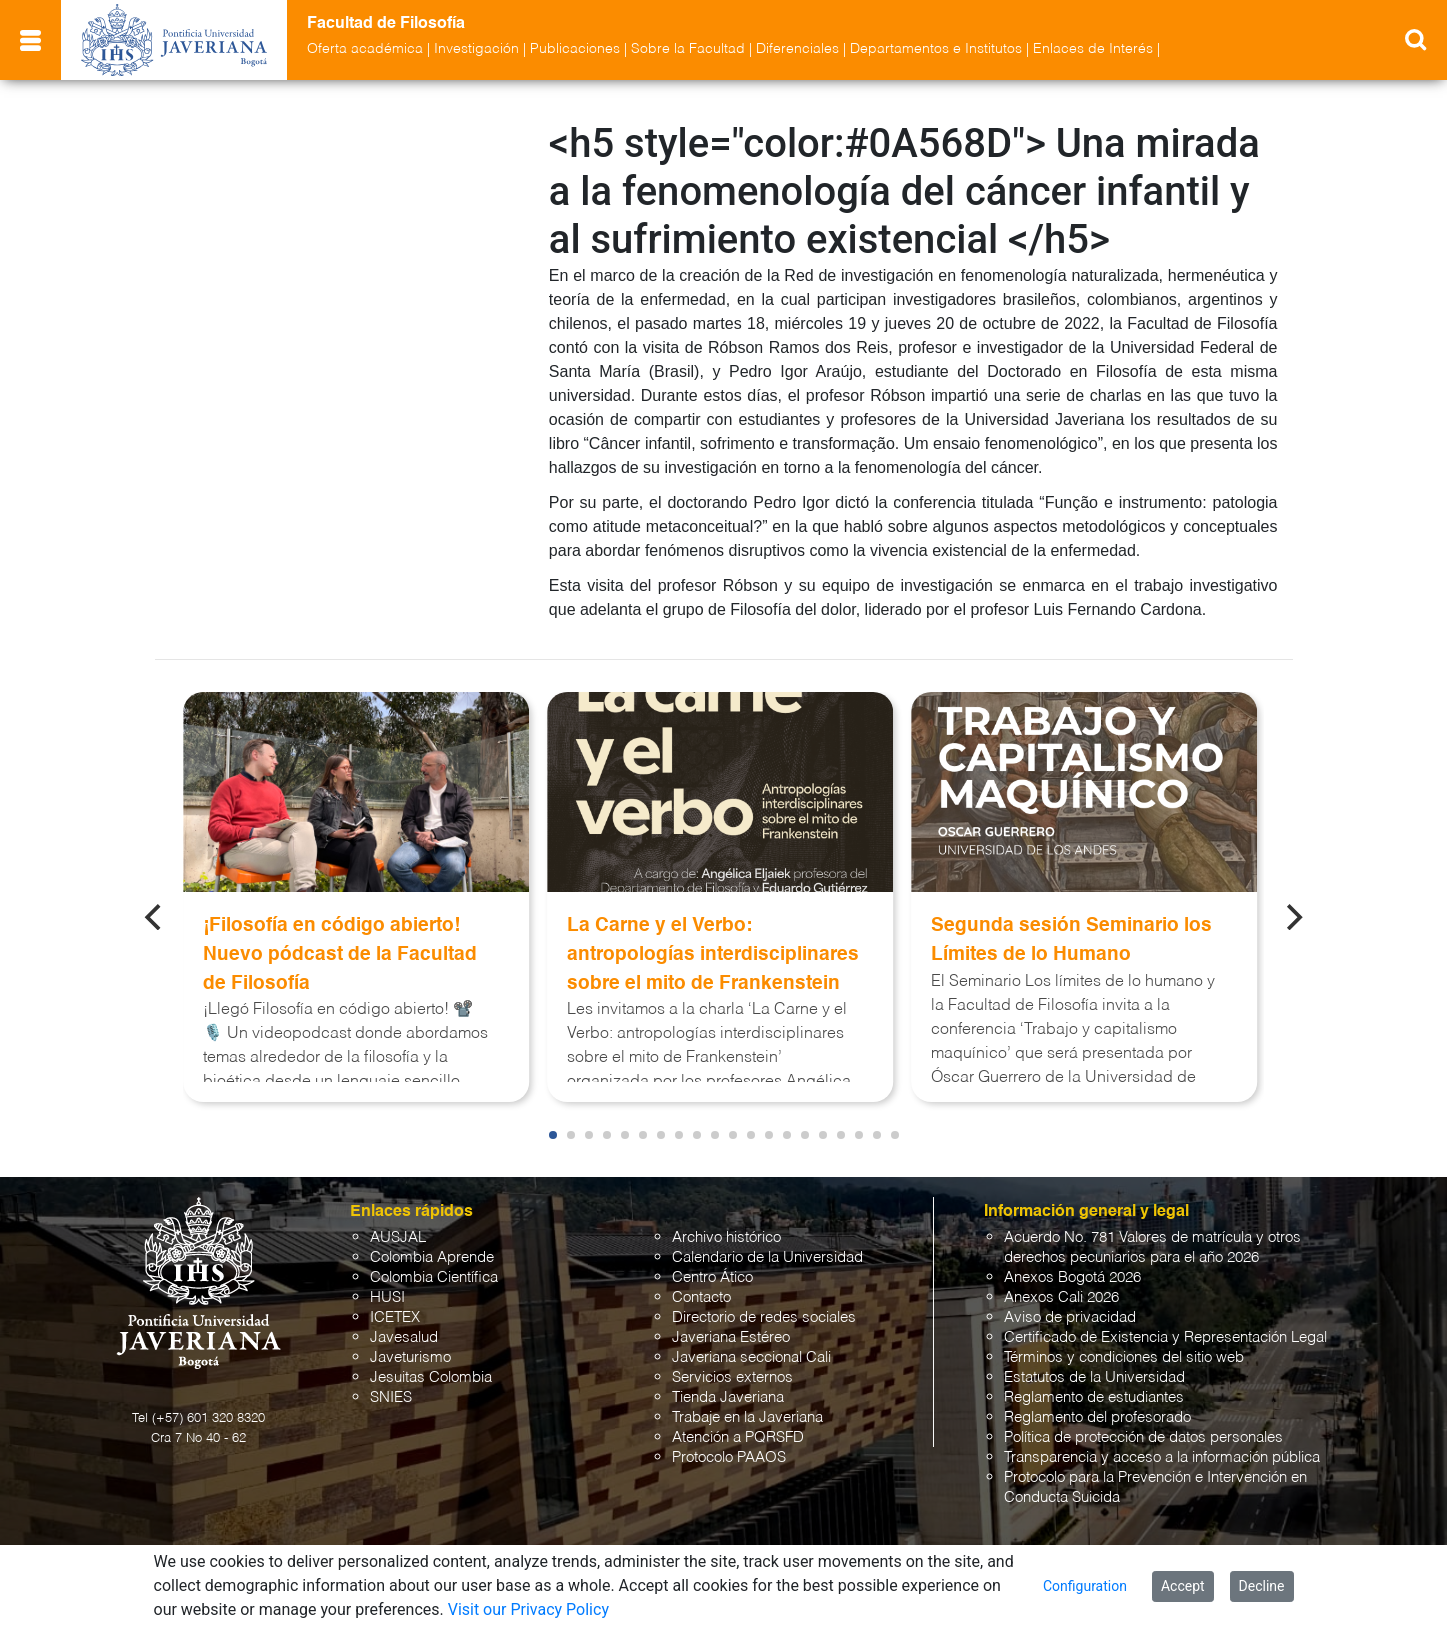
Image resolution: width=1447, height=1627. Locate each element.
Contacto (701, 1297)
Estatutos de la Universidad (1094, 1377)
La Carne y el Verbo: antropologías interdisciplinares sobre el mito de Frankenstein (713, 954)
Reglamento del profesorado (1097, 1417)
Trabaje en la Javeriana (747, 1417)
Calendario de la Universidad (767, 1257)
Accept (1183, 1586)
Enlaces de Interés (1093, 49)
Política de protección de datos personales (1143, 1437)
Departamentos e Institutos (936, 49)
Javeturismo (410, 1357)
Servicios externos (732, 1377)
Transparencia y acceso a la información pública (1162, 1457)
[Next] (1292, 917)
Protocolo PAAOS (729, 1457)
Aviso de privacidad (1070, 1317)
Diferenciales (797, 49)
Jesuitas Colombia (431, 1377)
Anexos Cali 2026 (1061, 1297)
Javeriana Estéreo (731, 1337)
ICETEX (395, 1317)
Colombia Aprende (432, 1257)
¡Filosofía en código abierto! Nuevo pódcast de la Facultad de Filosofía (340, 954)
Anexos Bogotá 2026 (1072, 1277)
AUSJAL (398, 1237)
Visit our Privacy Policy (528, 1609)
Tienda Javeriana (728, 1397)
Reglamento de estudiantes (1094, 1397)
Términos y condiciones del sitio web (1124, 1357)
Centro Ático (712, 1277)
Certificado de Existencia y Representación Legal (1165, 1337)
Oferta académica (365, 49)
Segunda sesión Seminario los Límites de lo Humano (1071, 940)
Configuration (1085, 1586)
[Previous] (155, 917)
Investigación (476, 49)
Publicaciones (575, 49)
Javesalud (404, 1337)
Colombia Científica (434, 1277)
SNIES (391, 1397)
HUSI (387, 1297)
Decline (1262, 1586)
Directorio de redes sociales (764, 1317)
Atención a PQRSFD (738, 1437)
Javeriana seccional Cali (751, 1357)
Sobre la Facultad (688, 49)
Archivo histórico (726, 1237)
